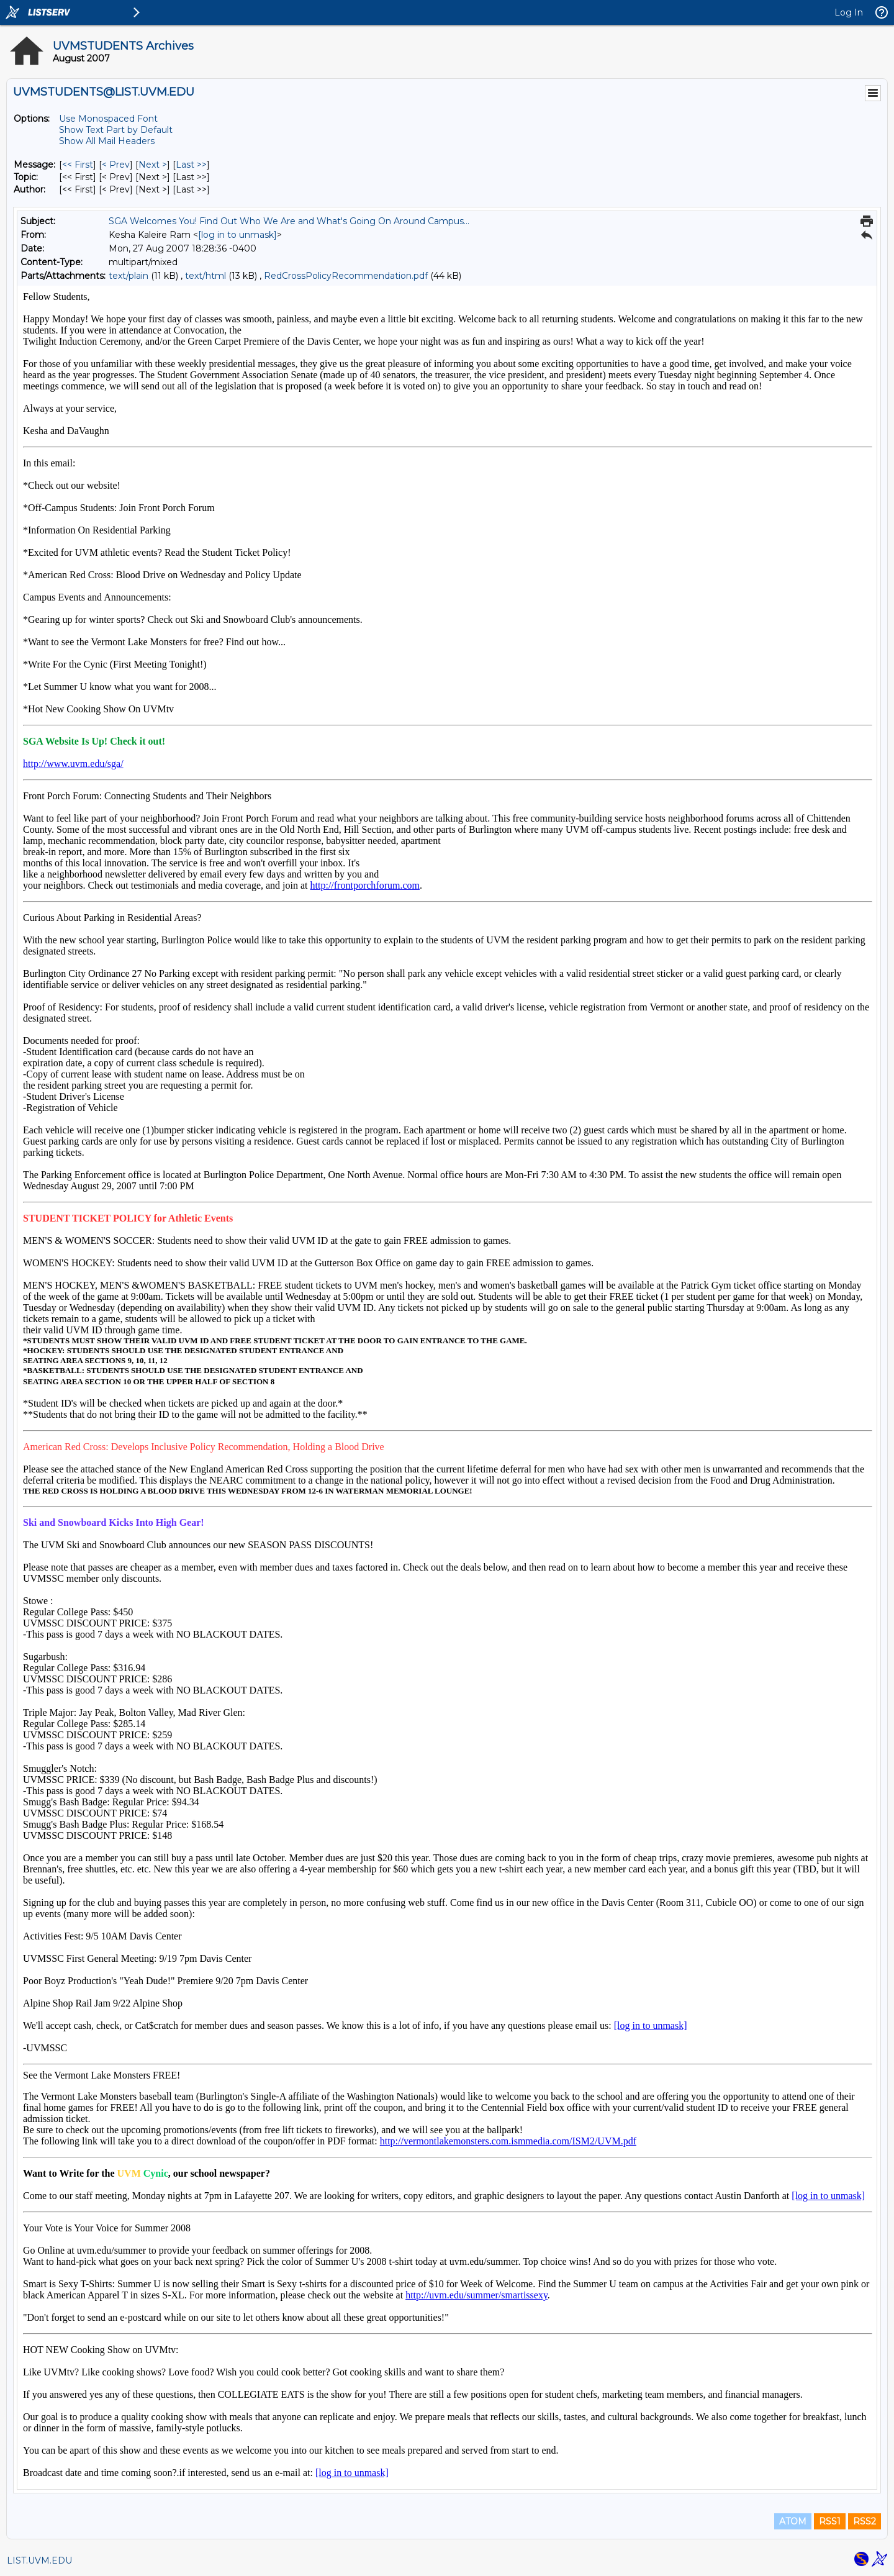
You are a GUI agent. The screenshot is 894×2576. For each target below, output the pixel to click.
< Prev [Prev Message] (116, 164)
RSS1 (830, 2521)
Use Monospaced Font (108, 118)
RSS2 (864, 2521)
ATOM (792, 2521)
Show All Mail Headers (107, 141)
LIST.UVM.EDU (39, 2560)
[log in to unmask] (237, 234)
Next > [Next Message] (152, 164)
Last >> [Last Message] (191, 164)
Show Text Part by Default (116, 129)
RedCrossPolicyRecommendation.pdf (346, 275)
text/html (205, 275)
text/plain (128, 275)
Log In (848, 12)
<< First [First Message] (77, 164)
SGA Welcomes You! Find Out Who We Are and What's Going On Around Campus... (289, 221)
